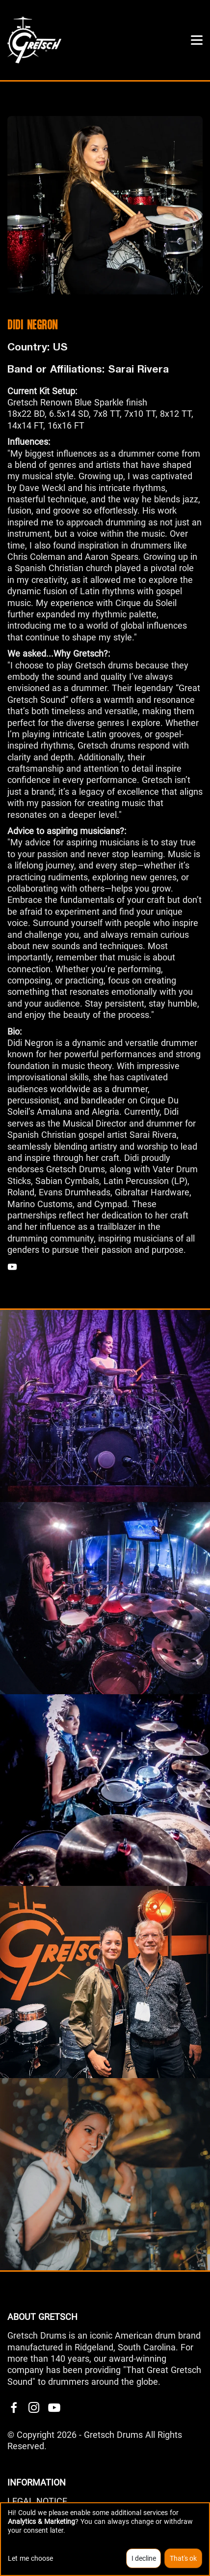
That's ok (183, 2558)
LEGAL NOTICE (37, 2501)
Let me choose (30, 2558)
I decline (143, 2558)
